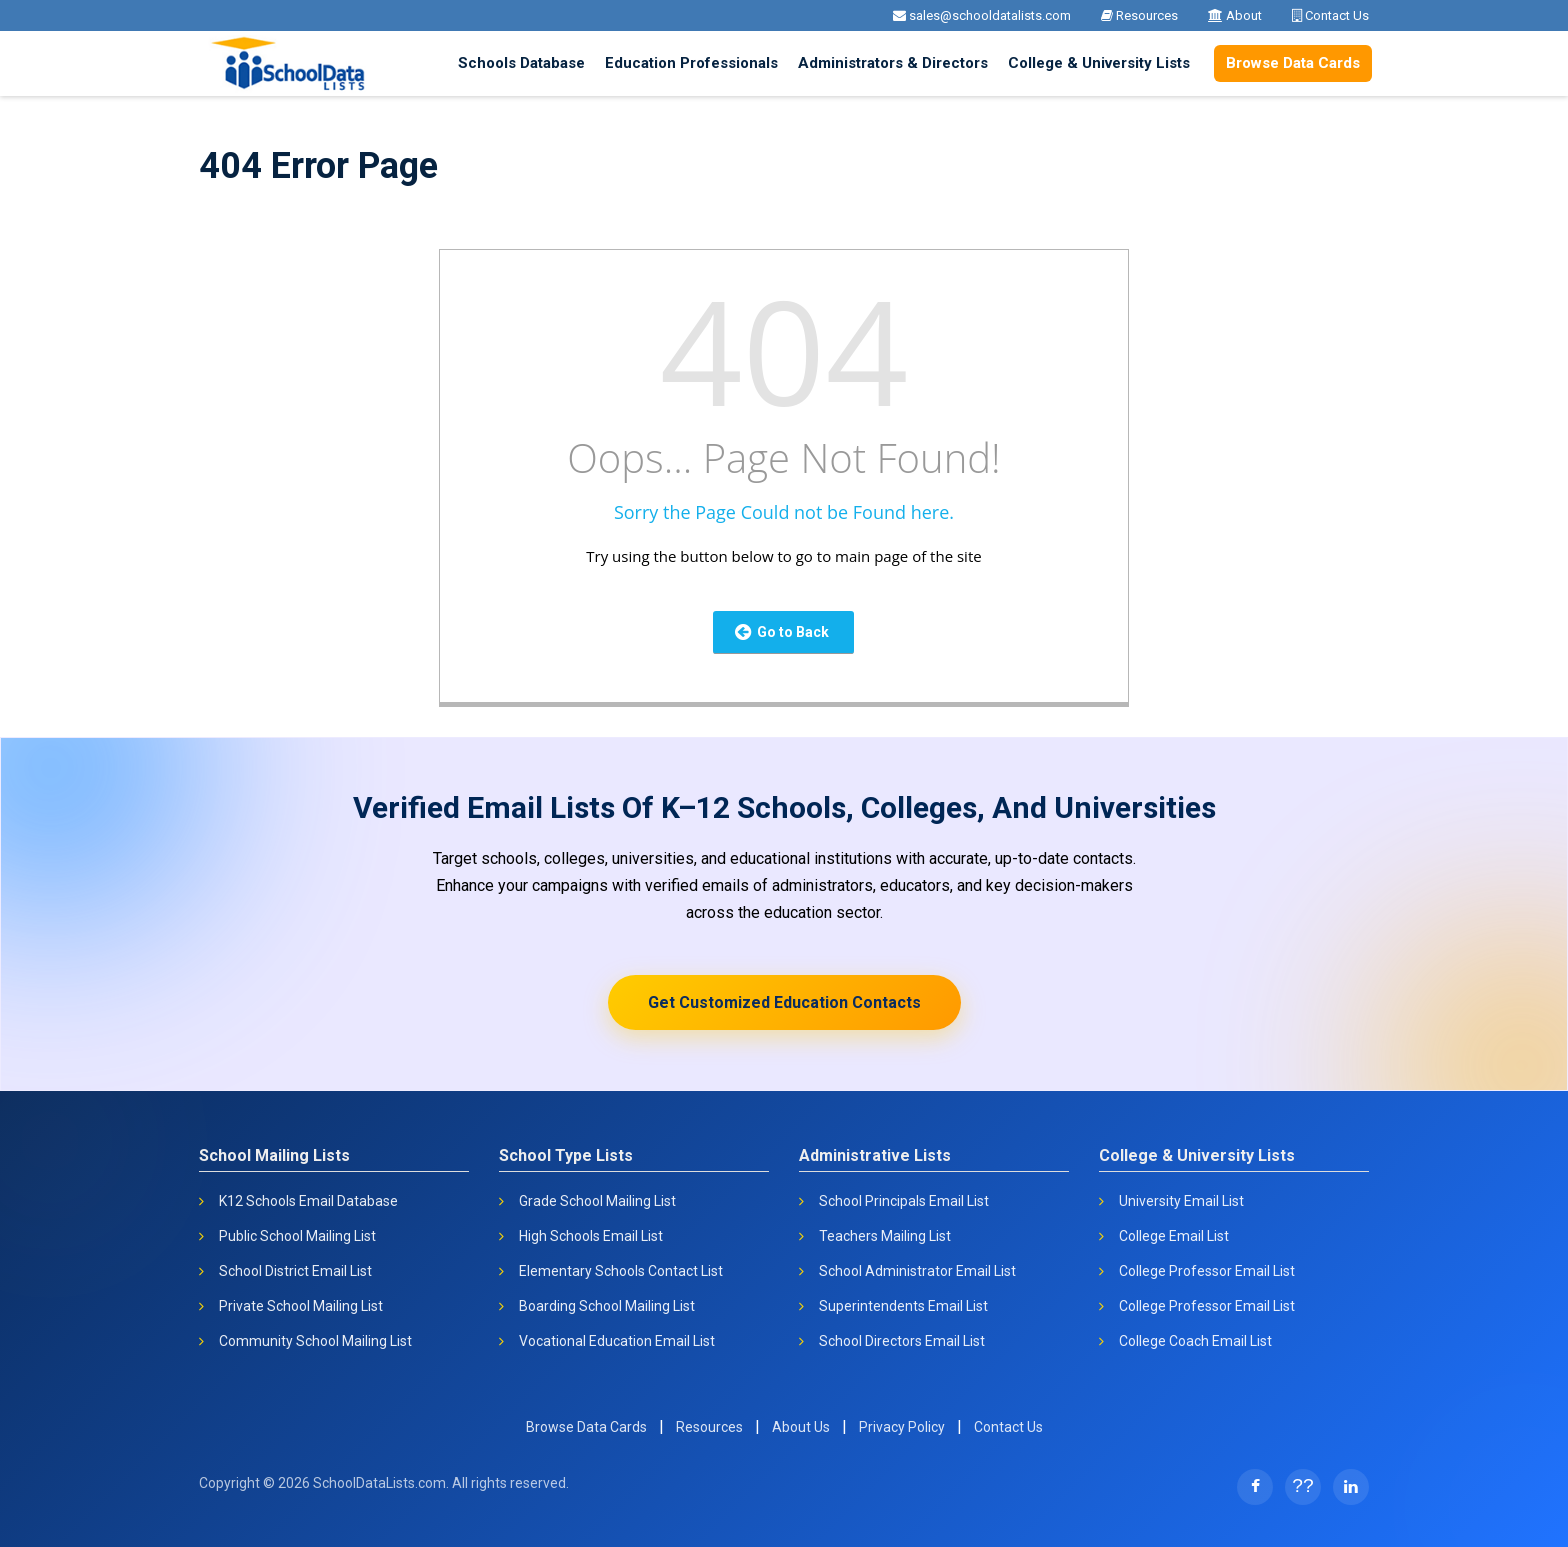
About (1235, 15)
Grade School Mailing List (597, 1201)
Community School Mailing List (315, 1341)
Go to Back (782, 632)
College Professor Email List (1207, 1271)
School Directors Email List (902, 1341)
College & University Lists (1099, 63)
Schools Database (521, 63)
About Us (801, 1427)
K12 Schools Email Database (308, 1201)
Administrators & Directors (893, 63)
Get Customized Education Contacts (784, 1002)
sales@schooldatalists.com (982, 15)
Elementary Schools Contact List (621, 1271)
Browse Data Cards (1293, 63)
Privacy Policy (902, 1427)
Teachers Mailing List (885, 1236)
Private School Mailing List (301, 1306)
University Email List (1181, 1201)
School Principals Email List (904, 1201)
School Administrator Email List (917, 1271)
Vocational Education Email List (617, 1341)
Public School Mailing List (297, 1236)
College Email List (1174, 1236)
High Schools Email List (591, 1236)
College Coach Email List (1195, 1341)
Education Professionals (691, 63)
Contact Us (1330, 15)
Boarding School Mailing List (607, 1306)
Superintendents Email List (903, 1306)
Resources (1139, 15)
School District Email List (295, 1271)
